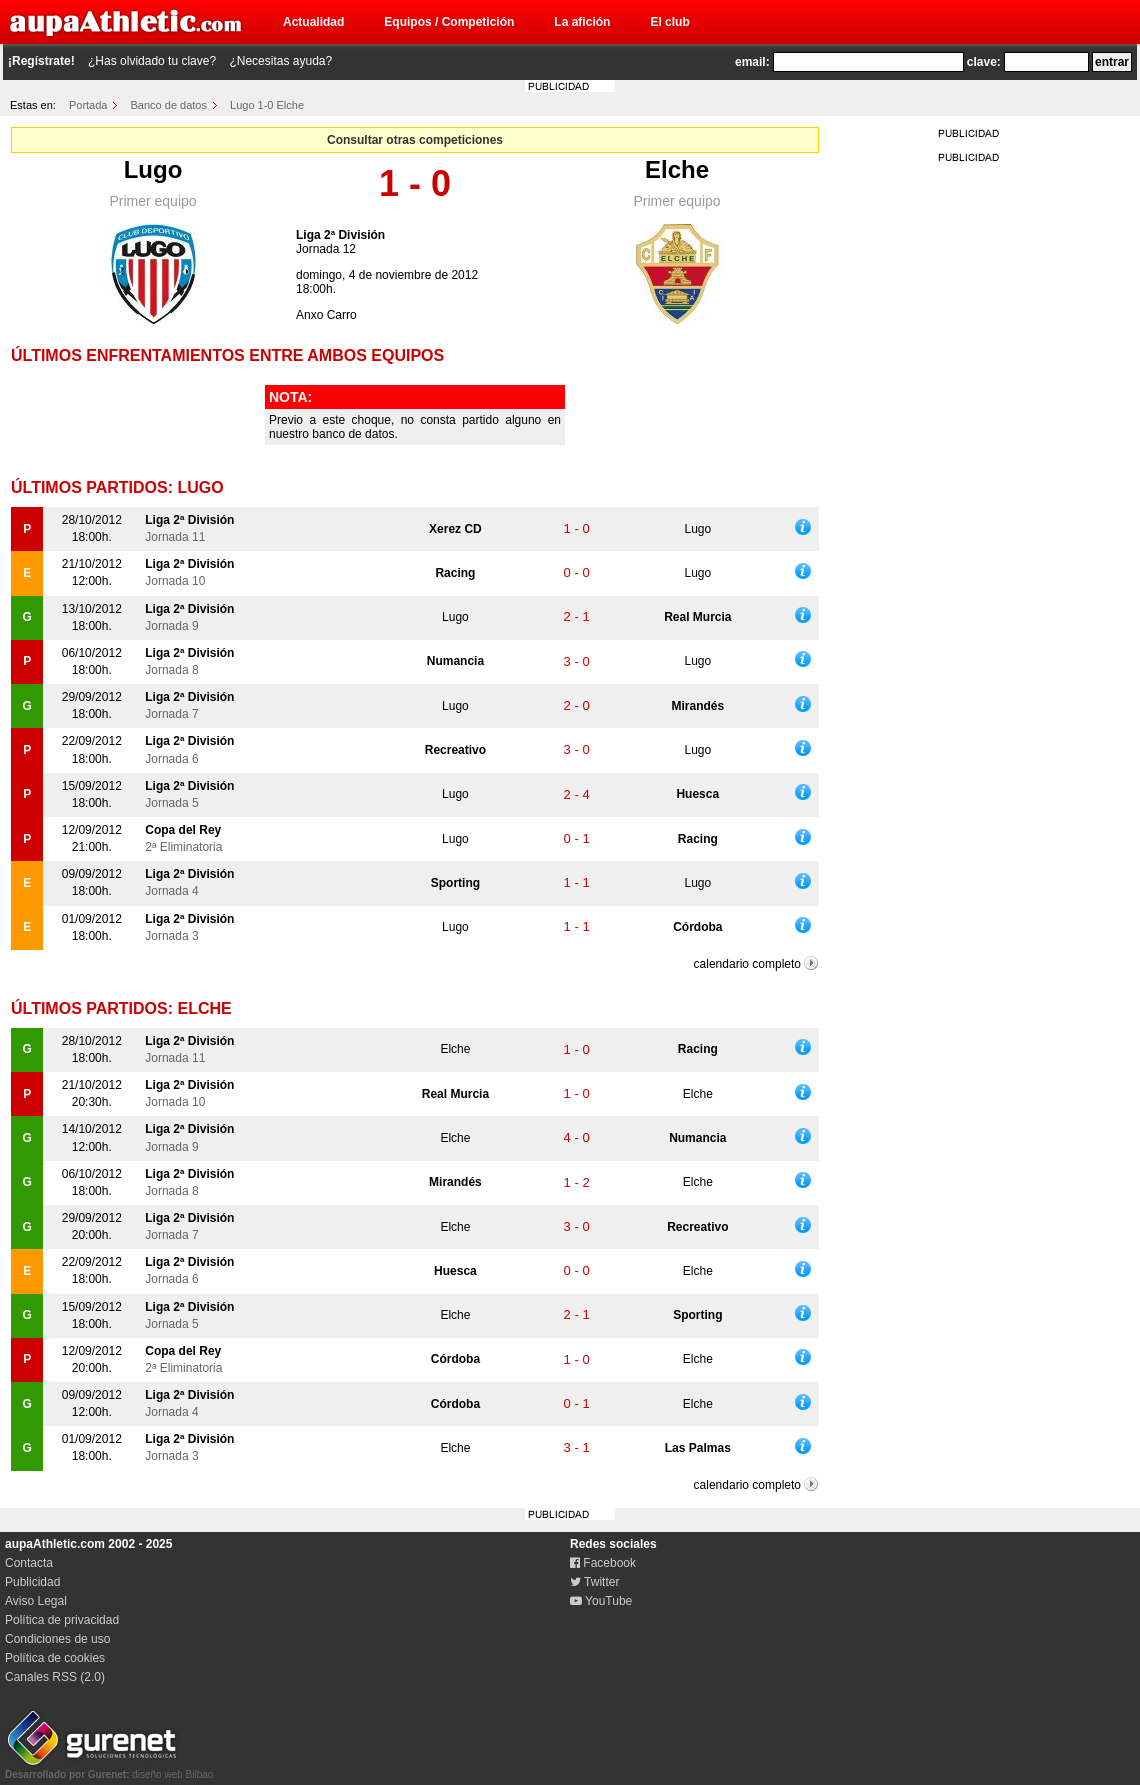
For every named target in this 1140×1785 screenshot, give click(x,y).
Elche (677, 169)
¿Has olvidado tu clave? (152, 61)
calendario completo (747, 964)
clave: (984, 62)
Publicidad (32, 1582)
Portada (88, 105)
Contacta (29, 1563)
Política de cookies (55, 1658)
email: (752, 62)
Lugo (153, 169)
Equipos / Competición (449, 22)
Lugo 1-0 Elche (267, 105)
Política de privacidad (62, 1620)
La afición (582, 22)
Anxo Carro (326, 315)
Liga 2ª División (340, 235)
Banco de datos (169, 105)
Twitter (594, 1582)
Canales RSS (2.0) (55, 1677)
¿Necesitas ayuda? (280, 61)
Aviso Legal (36, 1601)
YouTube (601, 1601)
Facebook (603, 1563)
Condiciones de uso (57, 1639)
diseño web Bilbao (109, 1769)
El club (669, 22)
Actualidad (313, 22)
